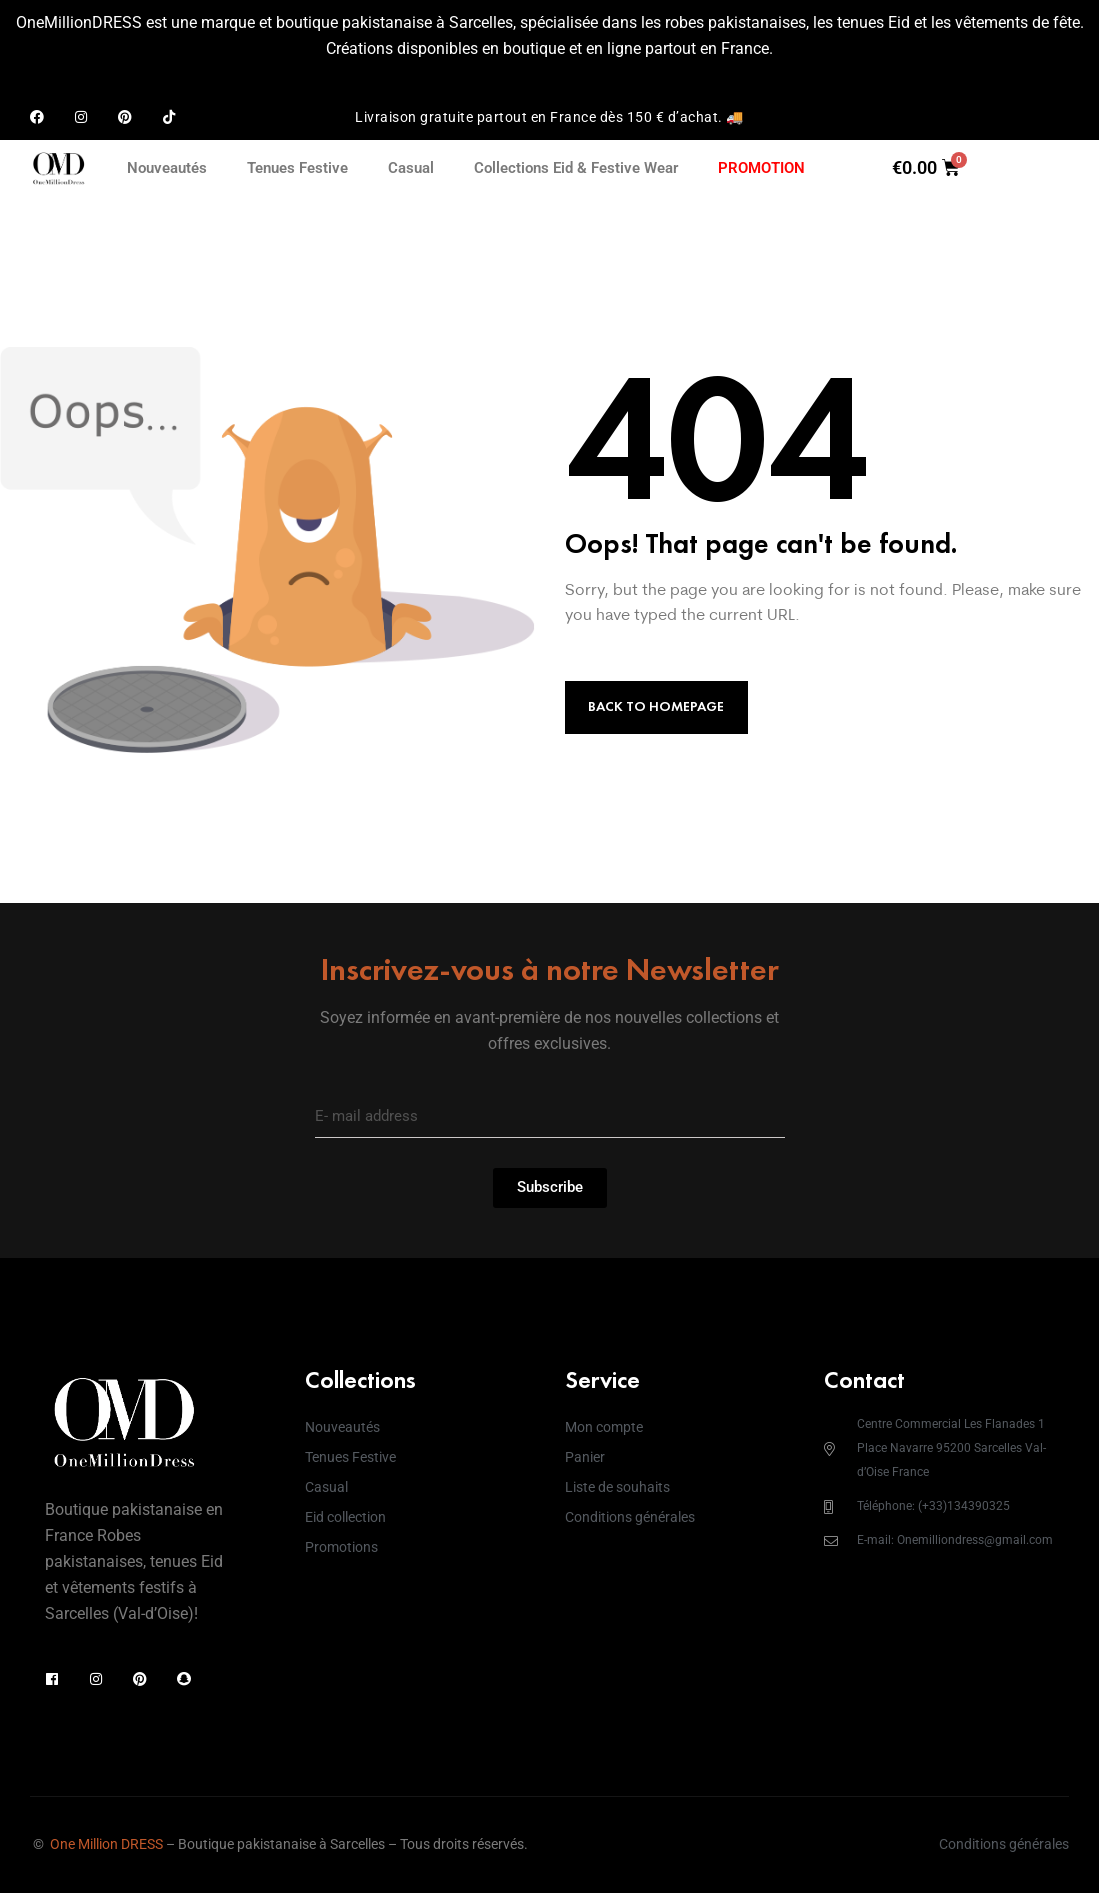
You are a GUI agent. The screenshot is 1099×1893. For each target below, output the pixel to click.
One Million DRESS (106, 1844)
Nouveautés (167, 168)
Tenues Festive (297, 168)
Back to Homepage (656, 706)
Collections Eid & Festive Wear (576, 168)
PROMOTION (761, 168)
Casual (411, 168)
